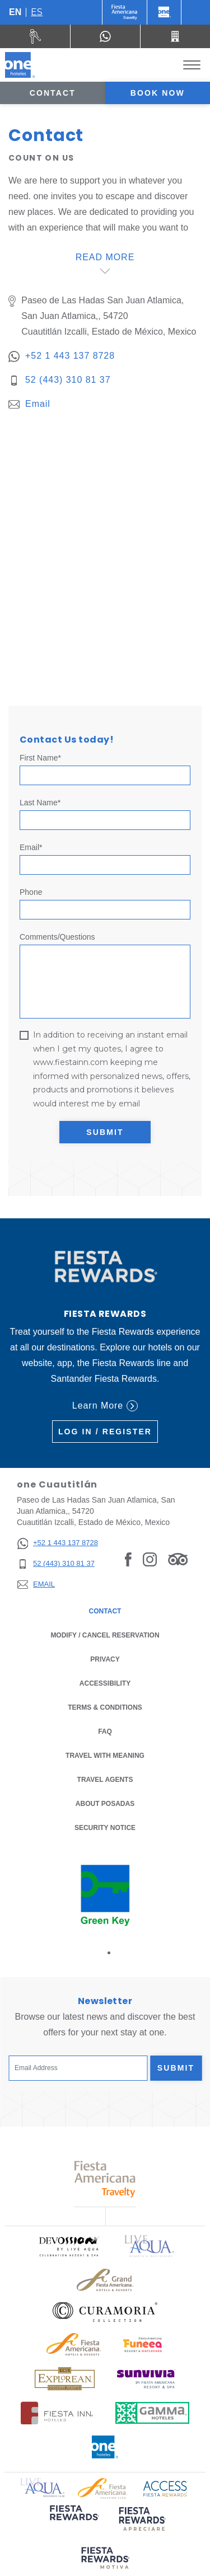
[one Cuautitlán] (20, 65)
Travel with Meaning (105, 1755)
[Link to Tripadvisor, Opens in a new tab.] (178, 1558)
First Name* (40, 757)
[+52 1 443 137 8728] (57, 1543)
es (37, 12)
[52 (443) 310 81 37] (57, 1563)
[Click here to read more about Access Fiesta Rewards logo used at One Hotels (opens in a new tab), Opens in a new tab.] (165, 2487)
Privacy (104, 1658)
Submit (104, 1132)
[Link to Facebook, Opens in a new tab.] (128, 1558)
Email (37, 404)
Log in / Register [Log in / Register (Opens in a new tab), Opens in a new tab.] (105, 1431)
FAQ (105, 1731)
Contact (53, 92)
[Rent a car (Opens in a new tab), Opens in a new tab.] (35, 36)
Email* (31, 847)
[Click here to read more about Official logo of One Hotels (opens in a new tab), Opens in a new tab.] (105, 2447)
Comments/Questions (57, 936)
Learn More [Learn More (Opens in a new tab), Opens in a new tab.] (105, 1405)
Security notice (105, 1828)
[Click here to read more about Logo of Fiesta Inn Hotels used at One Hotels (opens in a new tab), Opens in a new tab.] (57, 2412)
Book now (157, 92)
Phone (31, 892)
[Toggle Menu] (191, 65)
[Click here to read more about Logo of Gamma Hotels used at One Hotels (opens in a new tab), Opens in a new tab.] (152, 2413)
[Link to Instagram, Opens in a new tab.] (150, 1558)
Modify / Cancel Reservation (104, 1635)
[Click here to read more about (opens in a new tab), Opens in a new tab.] (73, 2520)
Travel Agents (105, 1780)
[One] (164, 12)
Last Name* (40, 802)
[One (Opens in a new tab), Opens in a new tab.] (124, 12)
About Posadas (105, 1804)
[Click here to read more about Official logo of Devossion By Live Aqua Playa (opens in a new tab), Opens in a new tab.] (68, 2246)
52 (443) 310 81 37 (68, 379)
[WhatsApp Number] (105, 36)
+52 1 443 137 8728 (70, 355)
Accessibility (105, 1683)
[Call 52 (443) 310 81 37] (175, 36)
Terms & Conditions (105, 1706)
